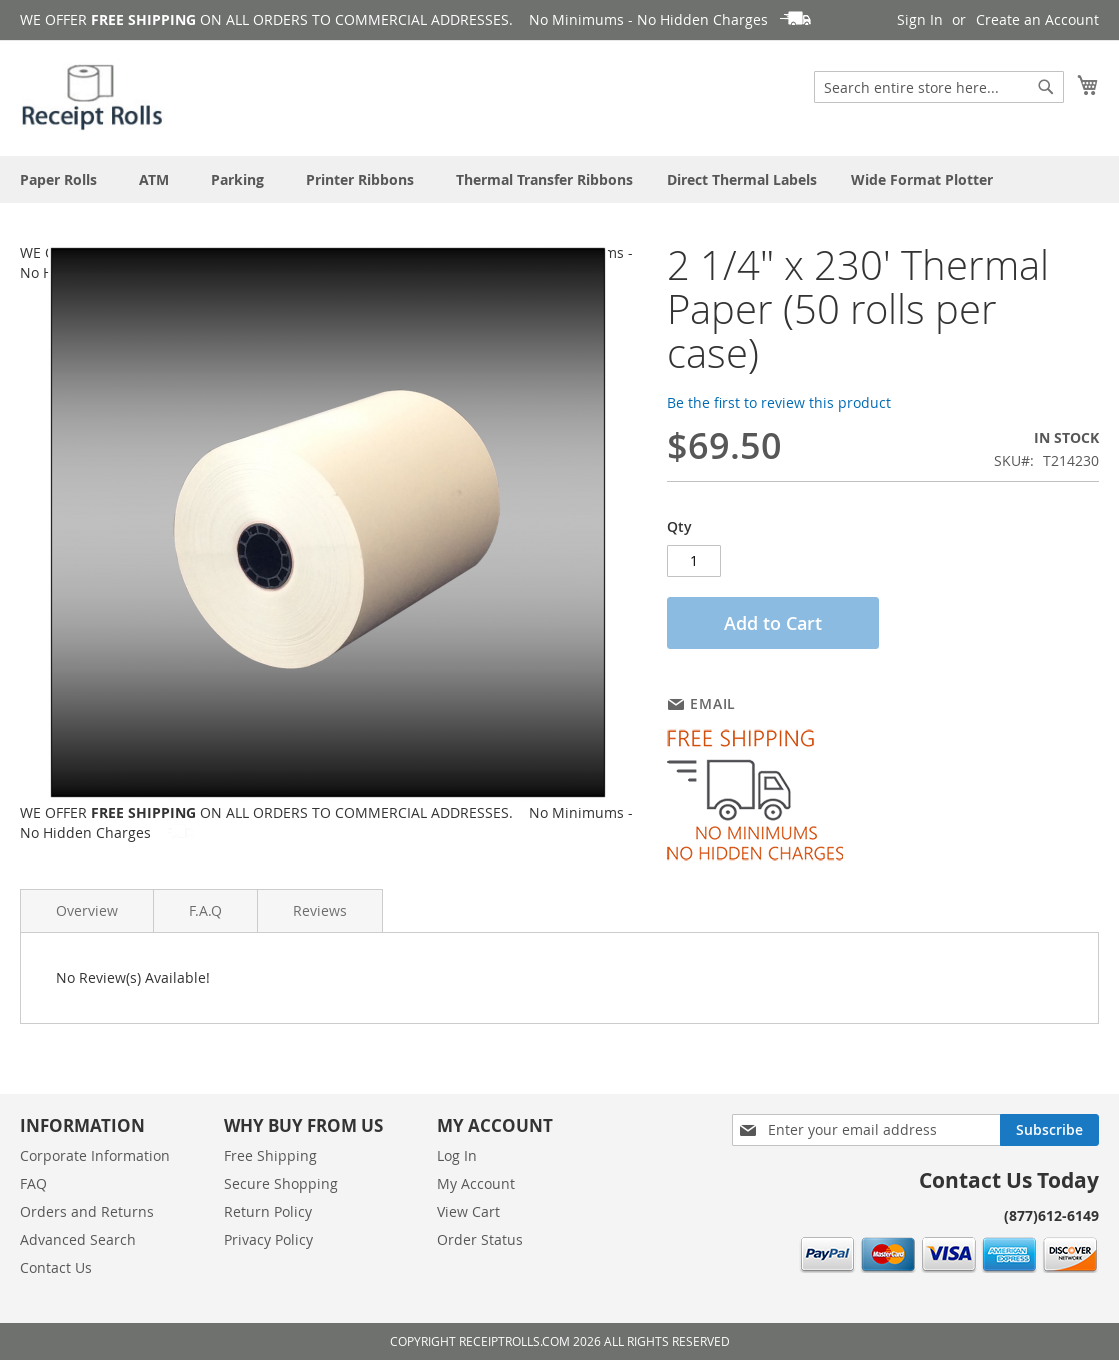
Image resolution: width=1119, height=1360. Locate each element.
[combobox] (939, 87)
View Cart (468, 1211)
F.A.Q (205, 910)
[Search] (1046, 87)
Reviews (320, 910)
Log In (457, 1155)
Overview (87, 910)
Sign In (920, 19)
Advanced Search (78, 1239)
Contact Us (56, 1267)
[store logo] (94, 97)
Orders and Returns (87, 1211)
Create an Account (1037, 19)
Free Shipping (270, 1155)
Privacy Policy (268, 1239)
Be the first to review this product (779, 402)
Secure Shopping (281, 1183)
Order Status (480, 1239)
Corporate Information (95, 1155)
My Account (476, 1183)
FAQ (33, 1183)
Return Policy (268, 1211)
